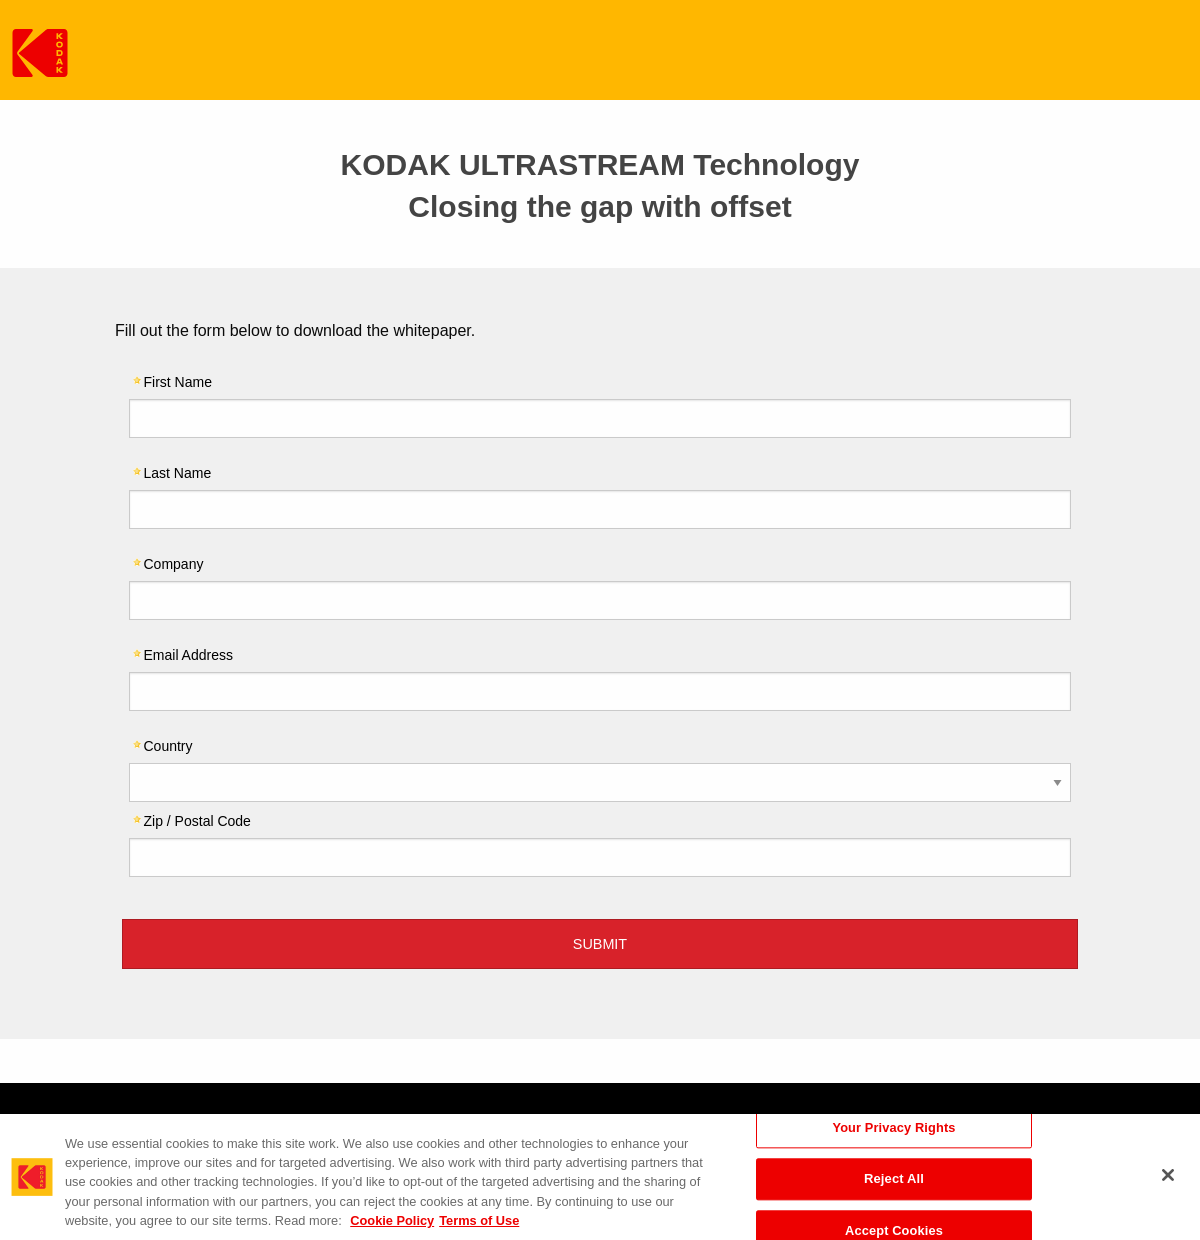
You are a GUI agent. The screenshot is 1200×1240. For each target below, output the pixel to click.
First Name (178, 381)
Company (174, 563)
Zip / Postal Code (197, 820)
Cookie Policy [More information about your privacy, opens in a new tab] (392, 1220)
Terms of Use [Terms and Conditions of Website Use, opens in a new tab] (479, 1220)
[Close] (1168, 1175)
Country (168, 745)
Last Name (178, 472)
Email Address (188, 654)
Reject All (894, 1179)
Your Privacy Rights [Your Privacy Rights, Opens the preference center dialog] (893, 1127)
